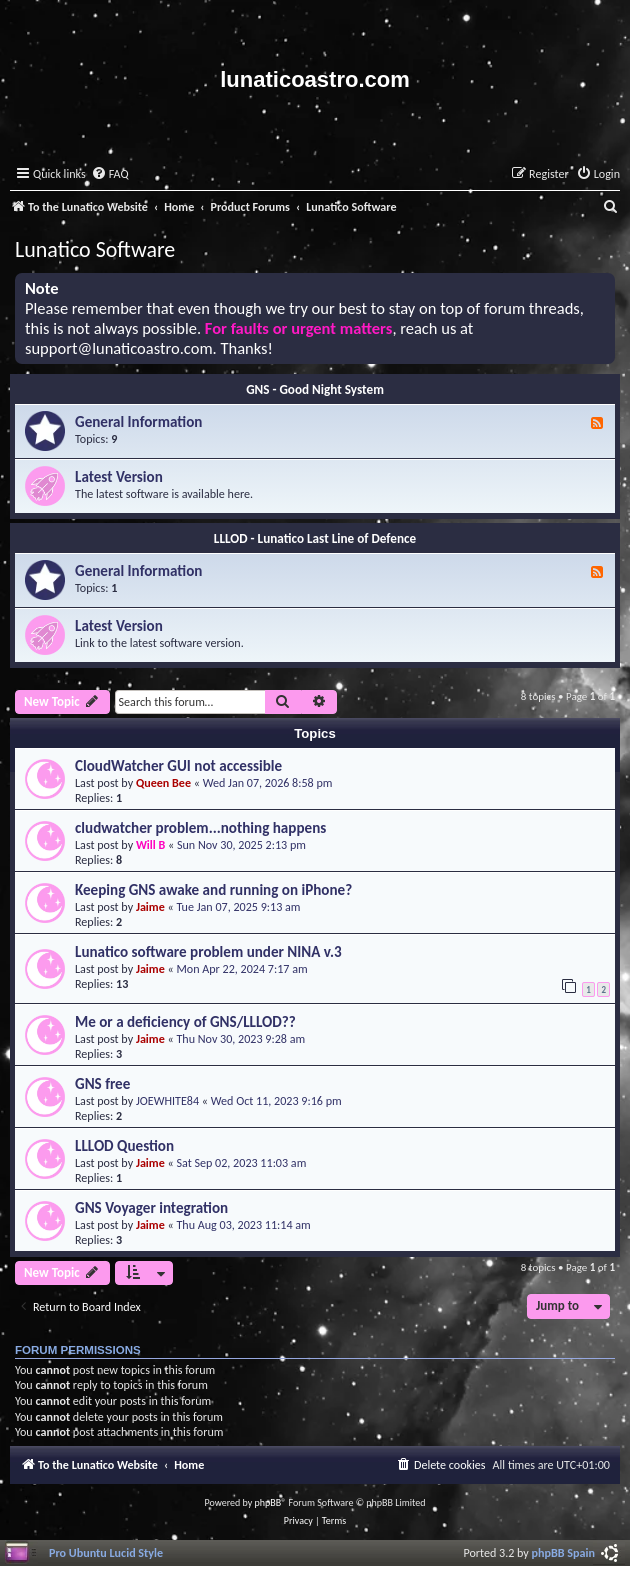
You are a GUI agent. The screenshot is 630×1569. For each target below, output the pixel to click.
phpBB (268, 1502)
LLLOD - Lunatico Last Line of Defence (315, 538)
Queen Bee (163, 782)
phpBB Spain (563, 1552)
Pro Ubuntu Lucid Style (106, 1552)
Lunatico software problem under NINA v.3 (208, 952)
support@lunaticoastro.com (119, 348)
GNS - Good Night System (315, 389)
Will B (150, 844)
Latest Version (119, 477)
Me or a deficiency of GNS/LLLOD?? (185, 1022)
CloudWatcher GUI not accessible (178, 766)
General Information (138, 422)
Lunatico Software (95, 249)
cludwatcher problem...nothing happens (200, 828)
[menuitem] (110, 174)
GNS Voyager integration (151, 1208)
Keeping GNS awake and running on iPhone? (213, 890)
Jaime (150, 906)
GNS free (102, 1084)
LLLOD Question (124, 1146)
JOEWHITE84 (167, 1100)
